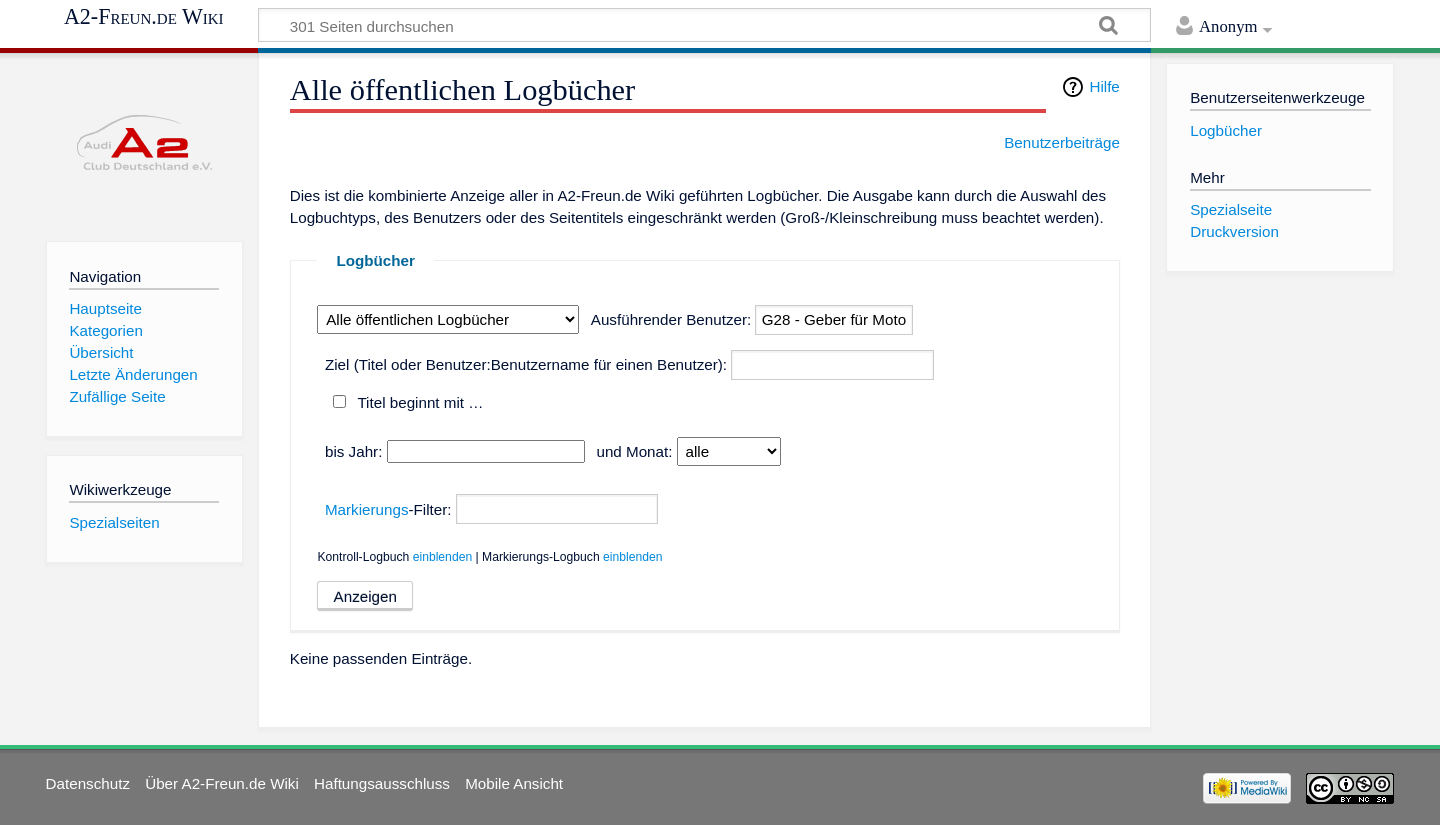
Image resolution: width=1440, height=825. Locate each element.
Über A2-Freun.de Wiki (222, 783)
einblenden (443, 557)
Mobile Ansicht (514, 783)
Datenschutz (88, 783)
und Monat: (634, 451)
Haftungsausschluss (382, 783)
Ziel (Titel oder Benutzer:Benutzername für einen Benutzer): (526, 364)
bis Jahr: (353, 451)
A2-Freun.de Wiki (144, 17)
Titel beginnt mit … (420, 402)
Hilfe (1104, 86)
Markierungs (367, 509)
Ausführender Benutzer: (671, 319)
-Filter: (388, 509)
